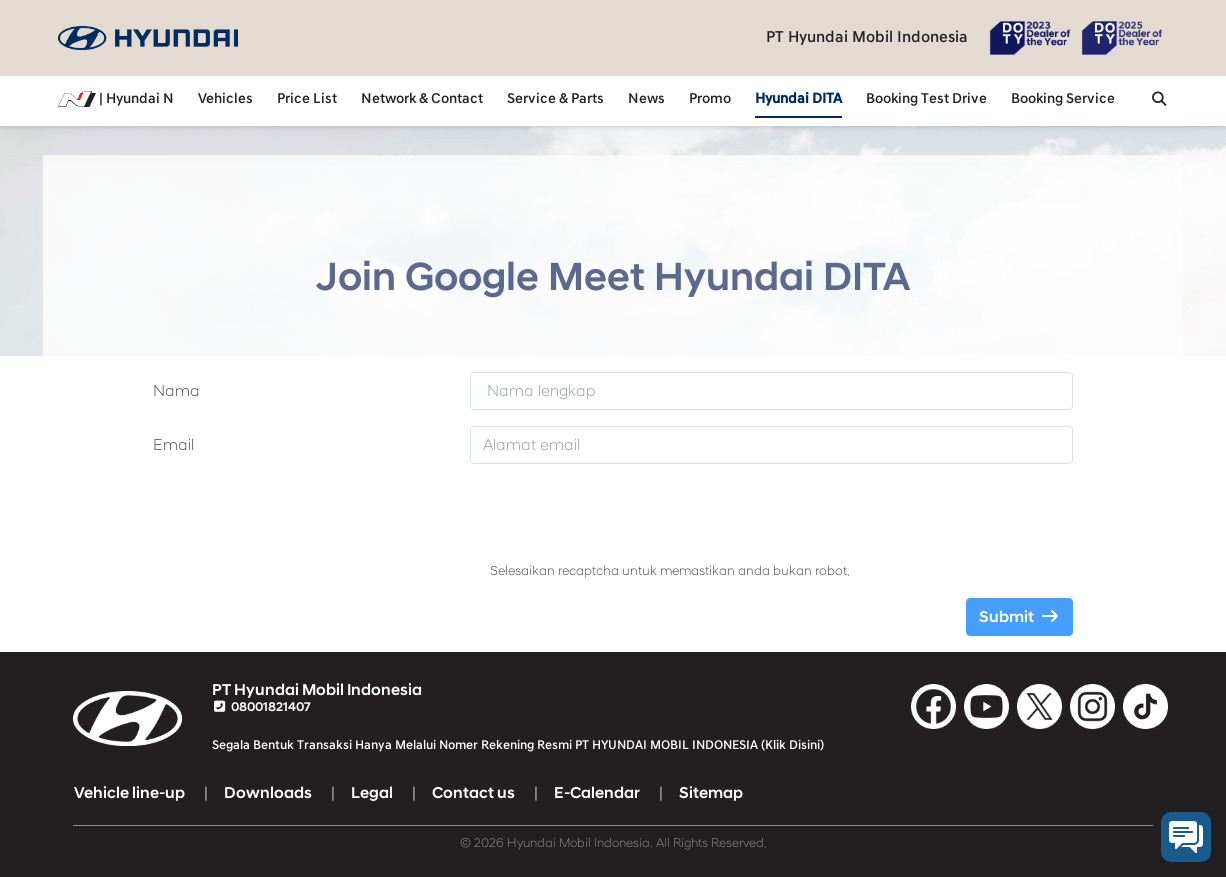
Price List (307, 99)
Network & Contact (422, 99)
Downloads (268, 793)
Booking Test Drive (926, 99)
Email (173, 445)
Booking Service (1063, 99)
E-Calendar (597, 793)
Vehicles (225, 99)
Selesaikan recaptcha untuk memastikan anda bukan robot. (670, 571)
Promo (710, 99)
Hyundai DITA (798, 99)
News (646, 99)
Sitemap (711, 793)
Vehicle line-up (129, 793)
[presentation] (642, 519)
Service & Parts (555, 99)
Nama (176, 391)
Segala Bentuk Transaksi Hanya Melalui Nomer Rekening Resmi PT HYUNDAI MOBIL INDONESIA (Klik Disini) (518, 745)
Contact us (473, 793)
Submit (1019, 617)
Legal (372, 793)
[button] (1159, 101)
